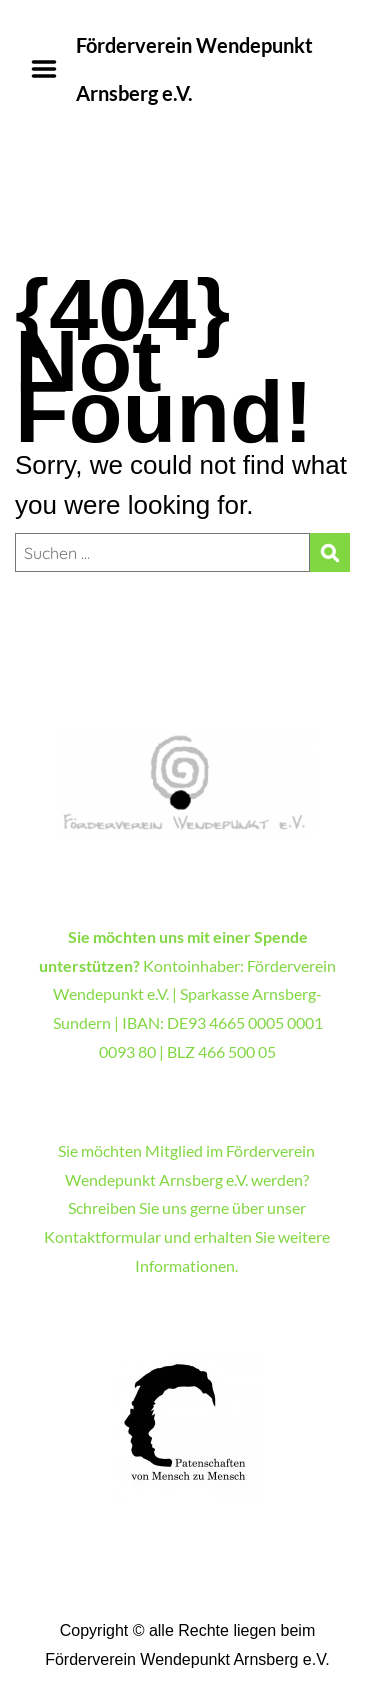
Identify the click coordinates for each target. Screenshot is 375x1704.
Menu (51, 69)
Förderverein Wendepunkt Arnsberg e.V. (194, 69)
